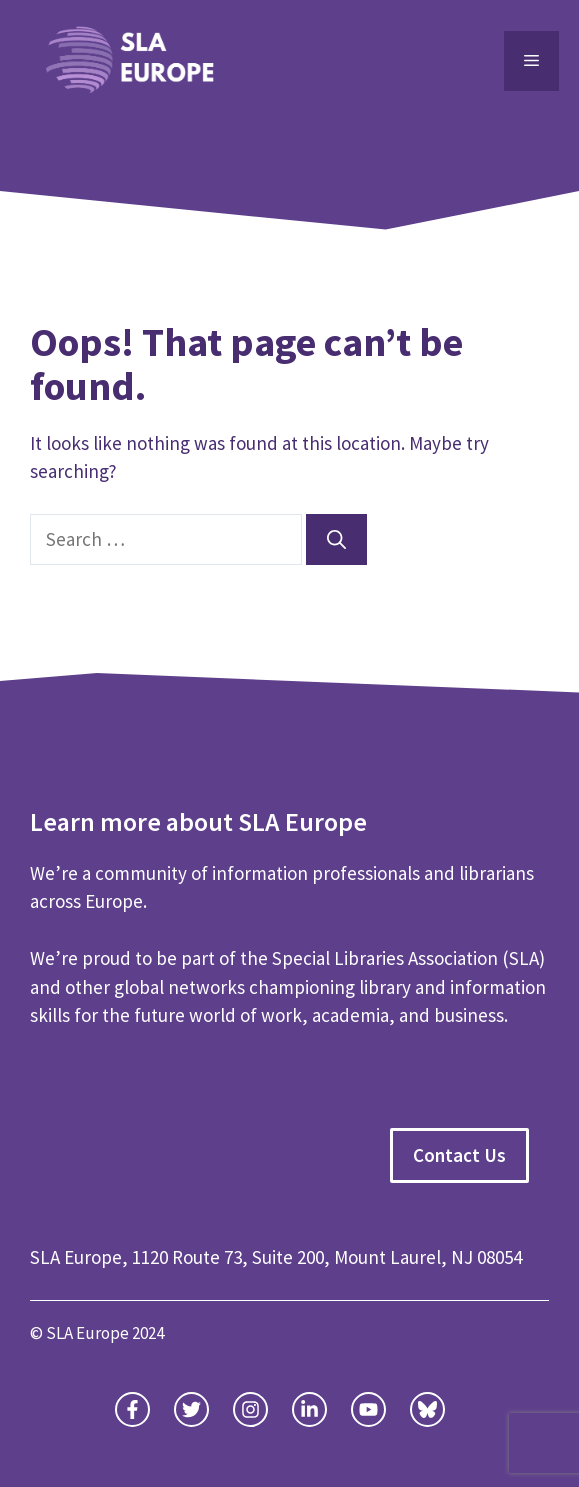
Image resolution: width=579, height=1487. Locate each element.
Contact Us (459, 1155)
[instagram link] (250, 1409)
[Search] (336, 539)
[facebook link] (309, 1409)
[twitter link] (132, 1409)
